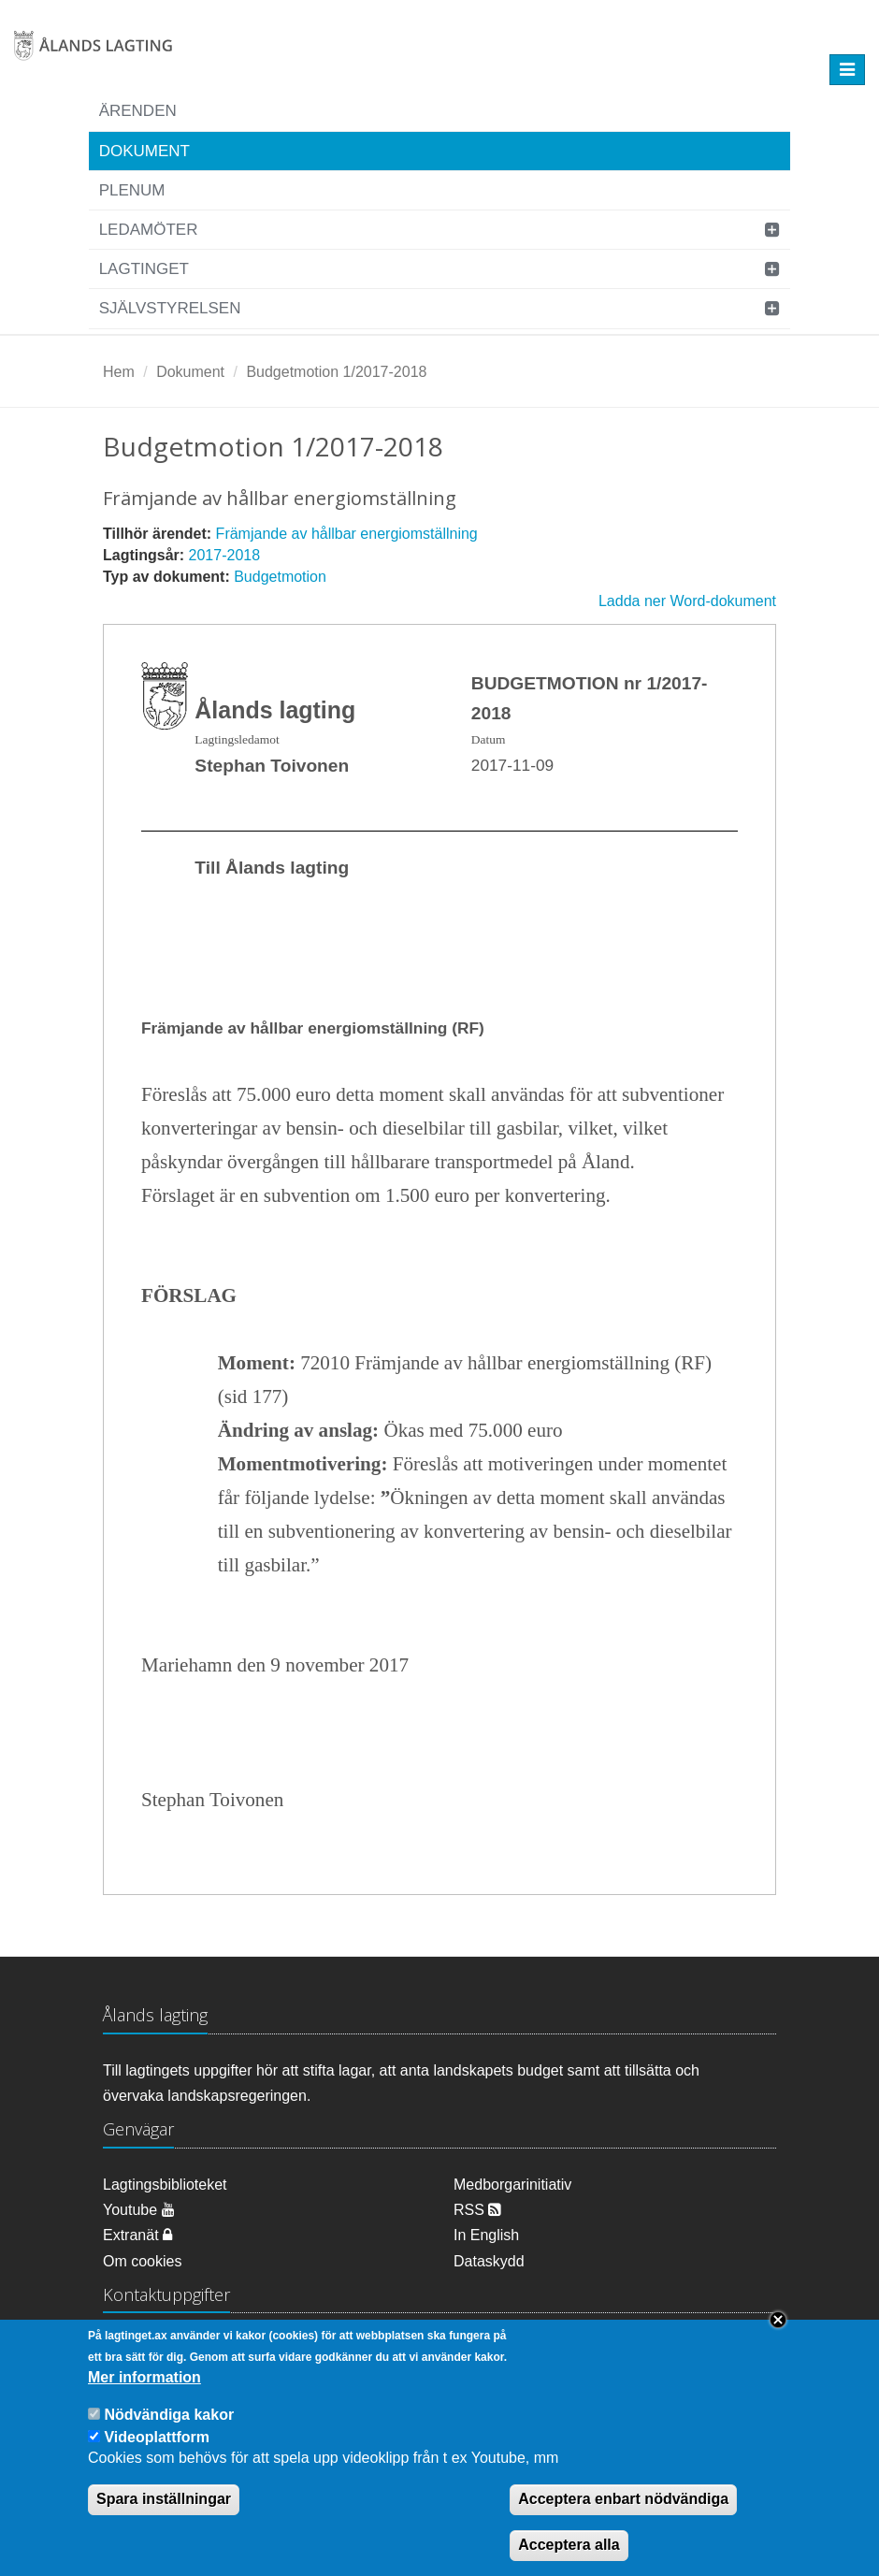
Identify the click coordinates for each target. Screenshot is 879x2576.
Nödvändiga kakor (169, 2430)
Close (778, 2335)
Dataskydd (489, 2261)
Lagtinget (144, 269)
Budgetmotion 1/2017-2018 (336, 372)
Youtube (139, 2210)
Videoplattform (156, 2452)
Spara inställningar (163, 2515)
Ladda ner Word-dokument (687, 601)
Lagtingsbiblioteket (165, 2184)
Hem (119, 372)
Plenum (132, 190)
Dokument (144, 151)
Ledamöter (148, 230)
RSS (477, 2210)
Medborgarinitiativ (512, 2184)
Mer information (144, 2392)
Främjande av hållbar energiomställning (347, 534)
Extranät (137, 2235)
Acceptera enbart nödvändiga (623, 2515)
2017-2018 (225, 555)
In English (486, 2235)
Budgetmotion (280, 577)
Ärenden (138, 111)
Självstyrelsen (170, 308)
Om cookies (142, 2261)
